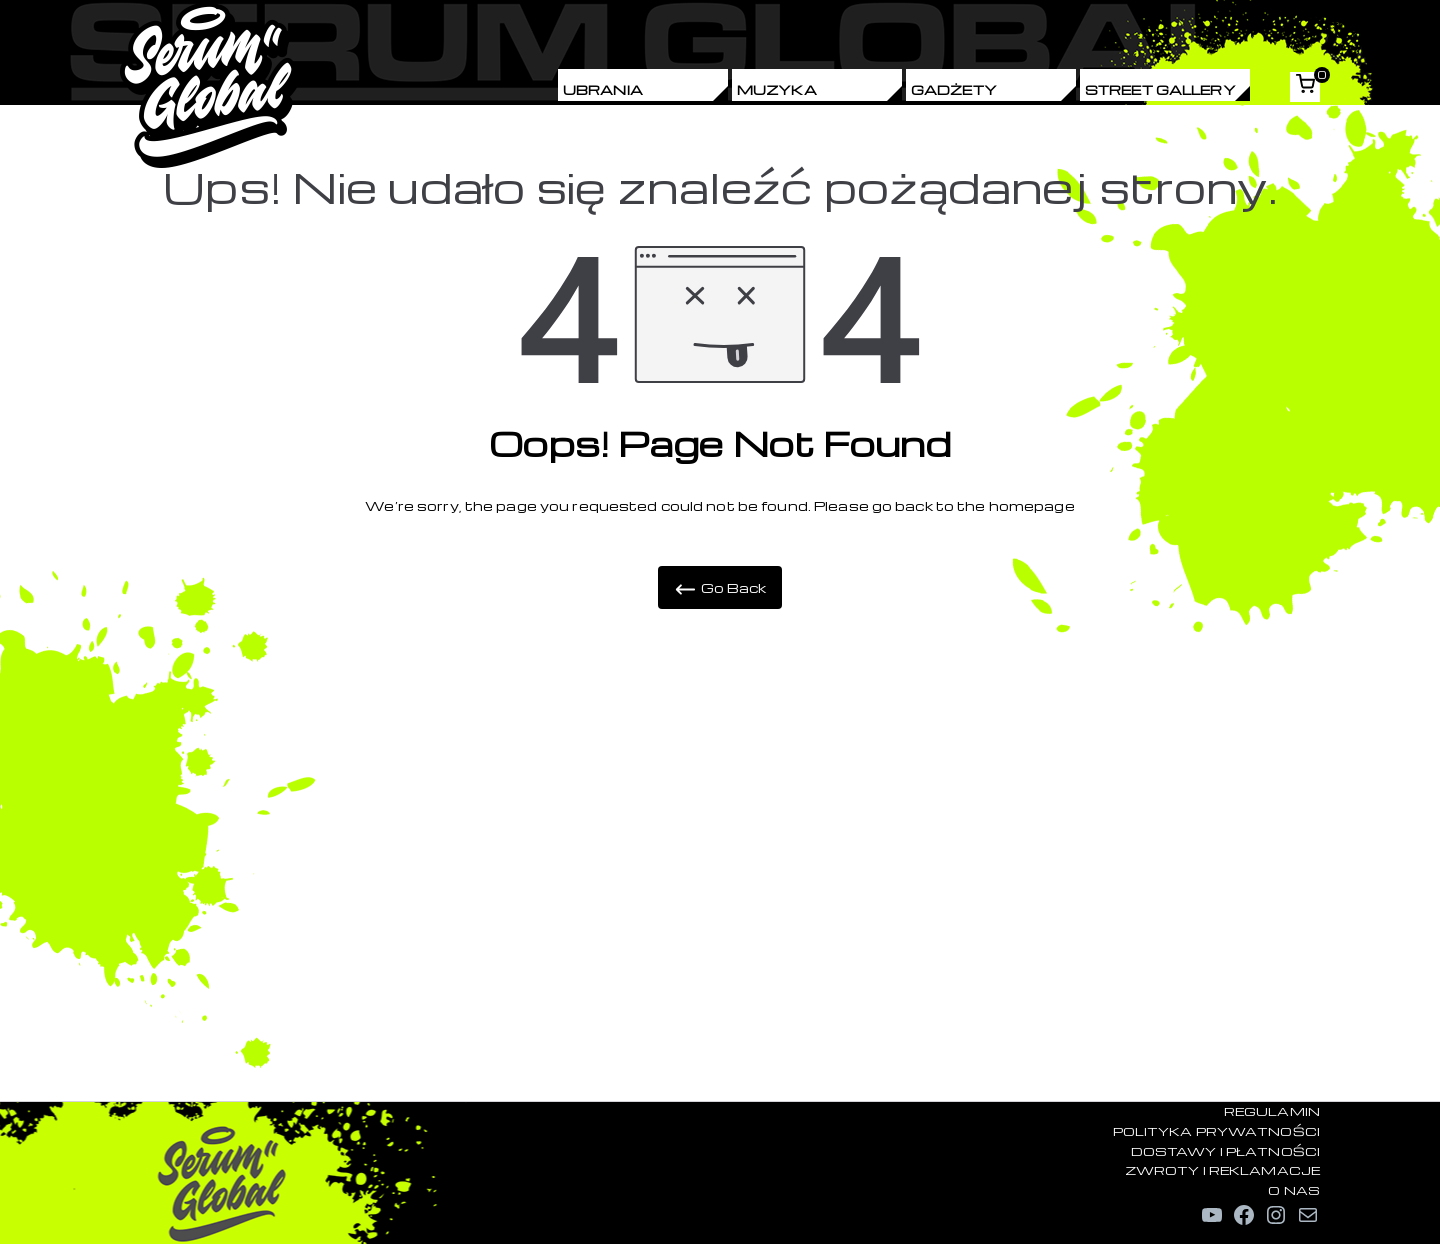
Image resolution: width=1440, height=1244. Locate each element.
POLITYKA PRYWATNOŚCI (1216, 1131)
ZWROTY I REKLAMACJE (1222, 1170)
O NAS (1294, 1190)
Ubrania (603, 89)
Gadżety (954, 89)
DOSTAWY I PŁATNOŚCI (1225, 1151)
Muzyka (777, 89)
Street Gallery (1160, 89)
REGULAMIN (1272, 1111)
